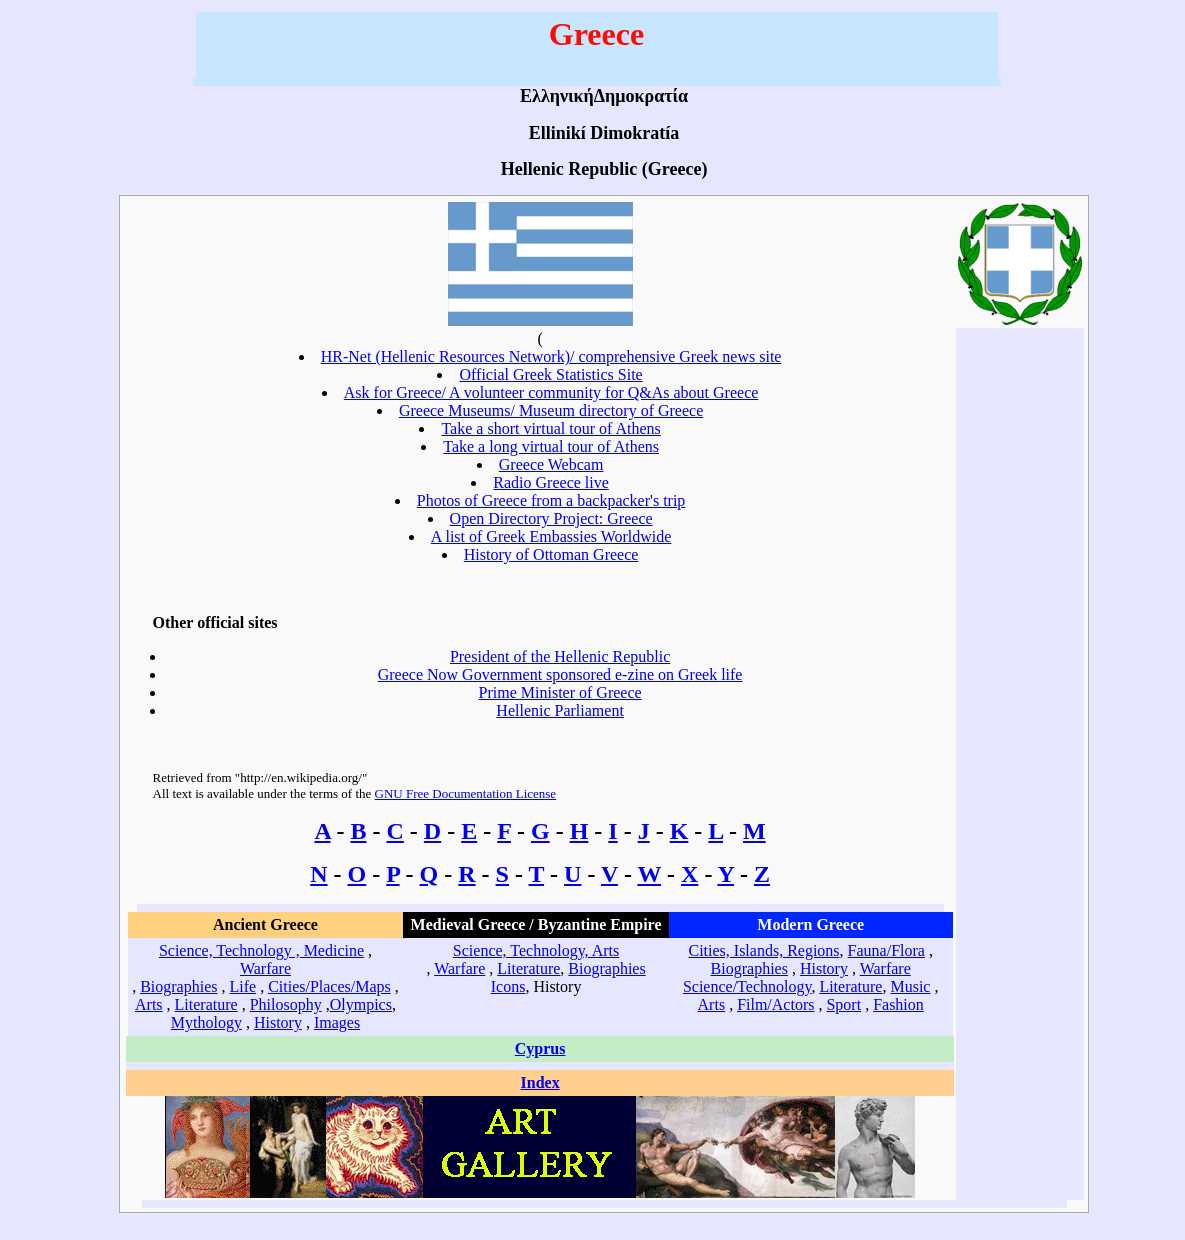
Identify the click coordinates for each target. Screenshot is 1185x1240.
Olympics (361, 1004)
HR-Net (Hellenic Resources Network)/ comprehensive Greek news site (551, 356)
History (278, 1022)
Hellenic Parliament (560, 710)
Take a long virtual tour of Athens (551, 446)
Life (242, 986)
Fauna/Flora (886, 950)
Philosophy (286, 1004)
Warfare (265, 968)
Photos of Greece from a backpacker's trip (551, 500)
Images (337, 1022)
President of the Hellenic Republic (560, 656)
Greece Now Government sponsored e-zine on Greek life (560, 674)
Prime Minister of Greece (560, 692)
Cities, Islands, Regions (763, 950)
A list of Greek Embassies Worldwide (551, 536)
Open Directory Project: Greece (551, 518)
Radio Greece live (551, 482)
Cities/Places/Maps (329, 986)
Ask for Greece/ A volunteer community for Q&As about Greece (551, 392)
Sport (843, 1004)
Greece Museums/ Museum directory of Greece (551, 410)
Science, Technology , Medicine (261, 950)
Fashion (898, 1004)
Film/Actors (775, 1004)
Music (910, 986)
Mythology (206, 1022)
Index (540, 1082)
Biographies (178, 986)
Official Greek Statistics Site (550, 374)
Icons (508, 986)
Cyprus (540, 1048)
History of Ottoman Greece (551, 554)
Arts (149, 1004)
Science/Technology (747, 986)
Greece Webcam (551, 464)
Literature (206, 1004)
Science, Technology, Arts (536, 950)
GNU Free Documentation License (466, 793)
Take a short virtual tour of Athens (550, 428)
